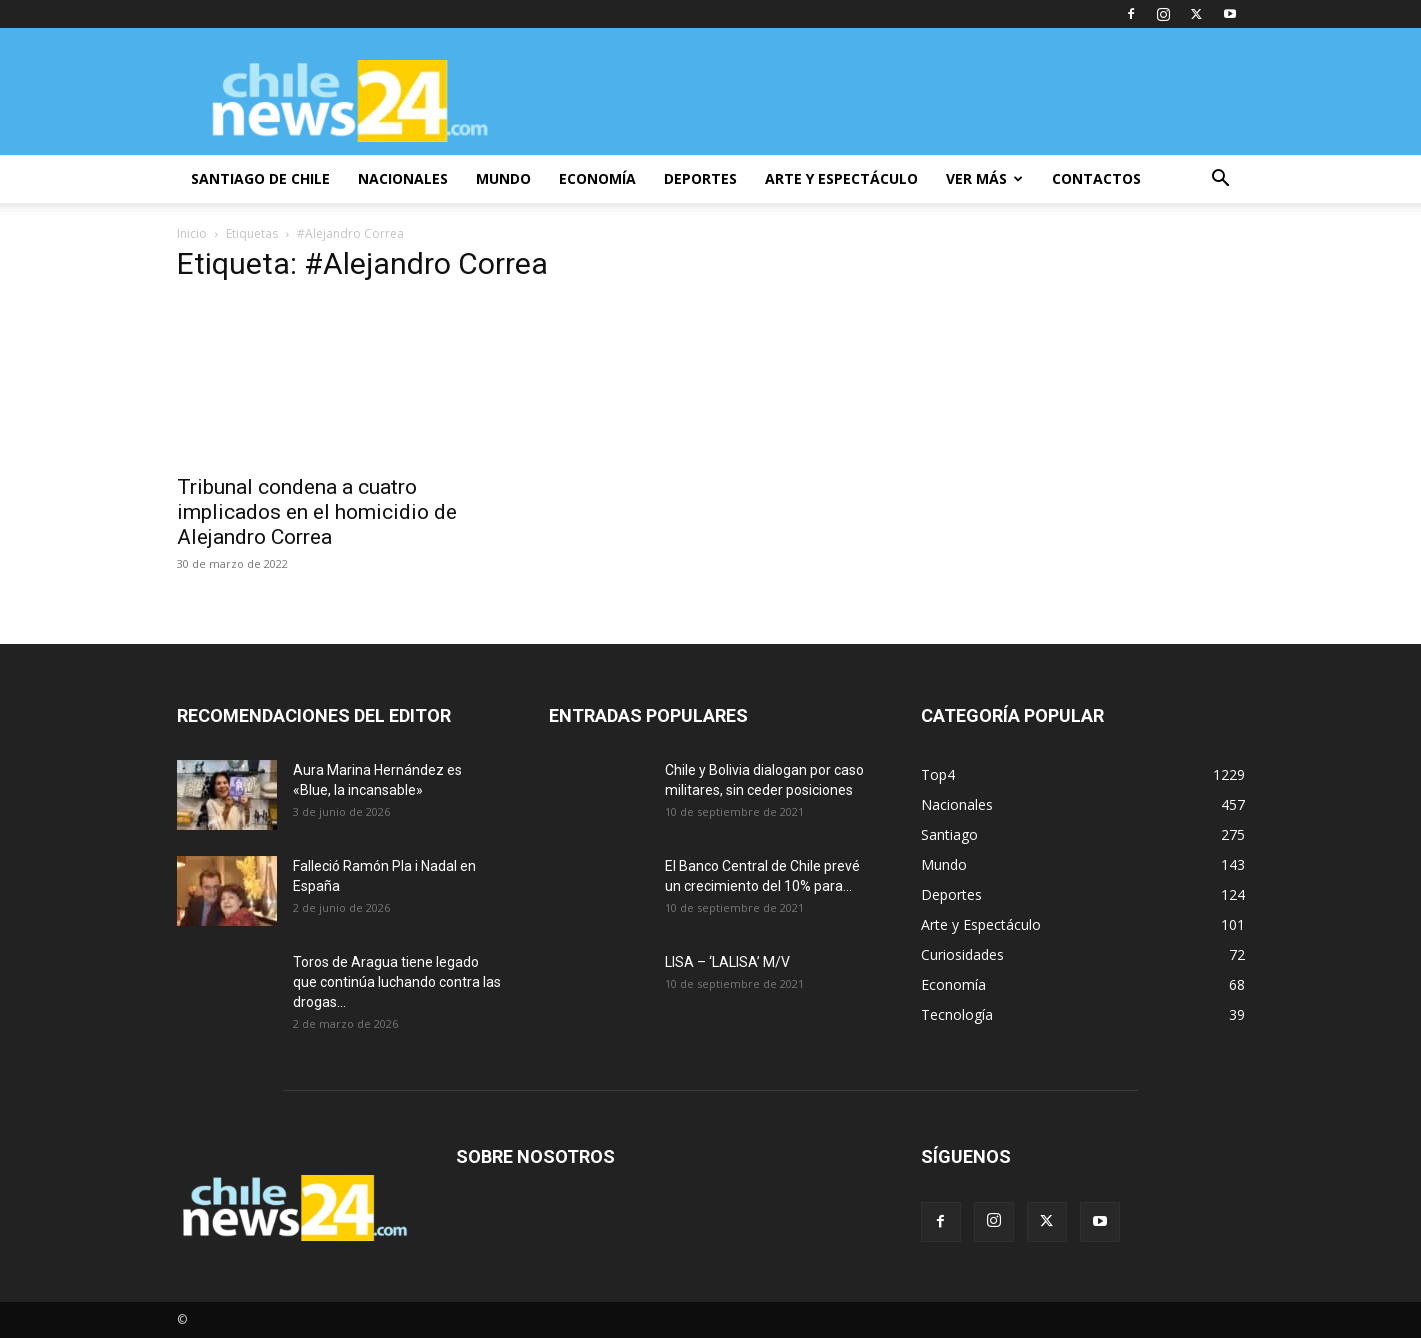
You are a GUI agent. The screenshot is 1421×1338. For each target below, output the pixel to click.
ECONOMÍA (597, 178)
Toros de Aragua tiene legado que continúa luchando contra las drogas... (397, 982)
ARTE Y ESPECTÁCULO (841, 178)
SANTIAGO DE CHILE (260, 178)
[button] (1221, 180)
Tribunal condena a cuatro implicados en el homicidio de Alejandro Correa (317, 512)
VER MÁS (984, 178)
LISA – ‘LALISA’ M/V (727, 962)
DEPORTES (700, 178)
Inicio (192, 233)
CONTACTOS (1096, 178)
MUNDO (503, 178)
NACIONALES (403, 178)
